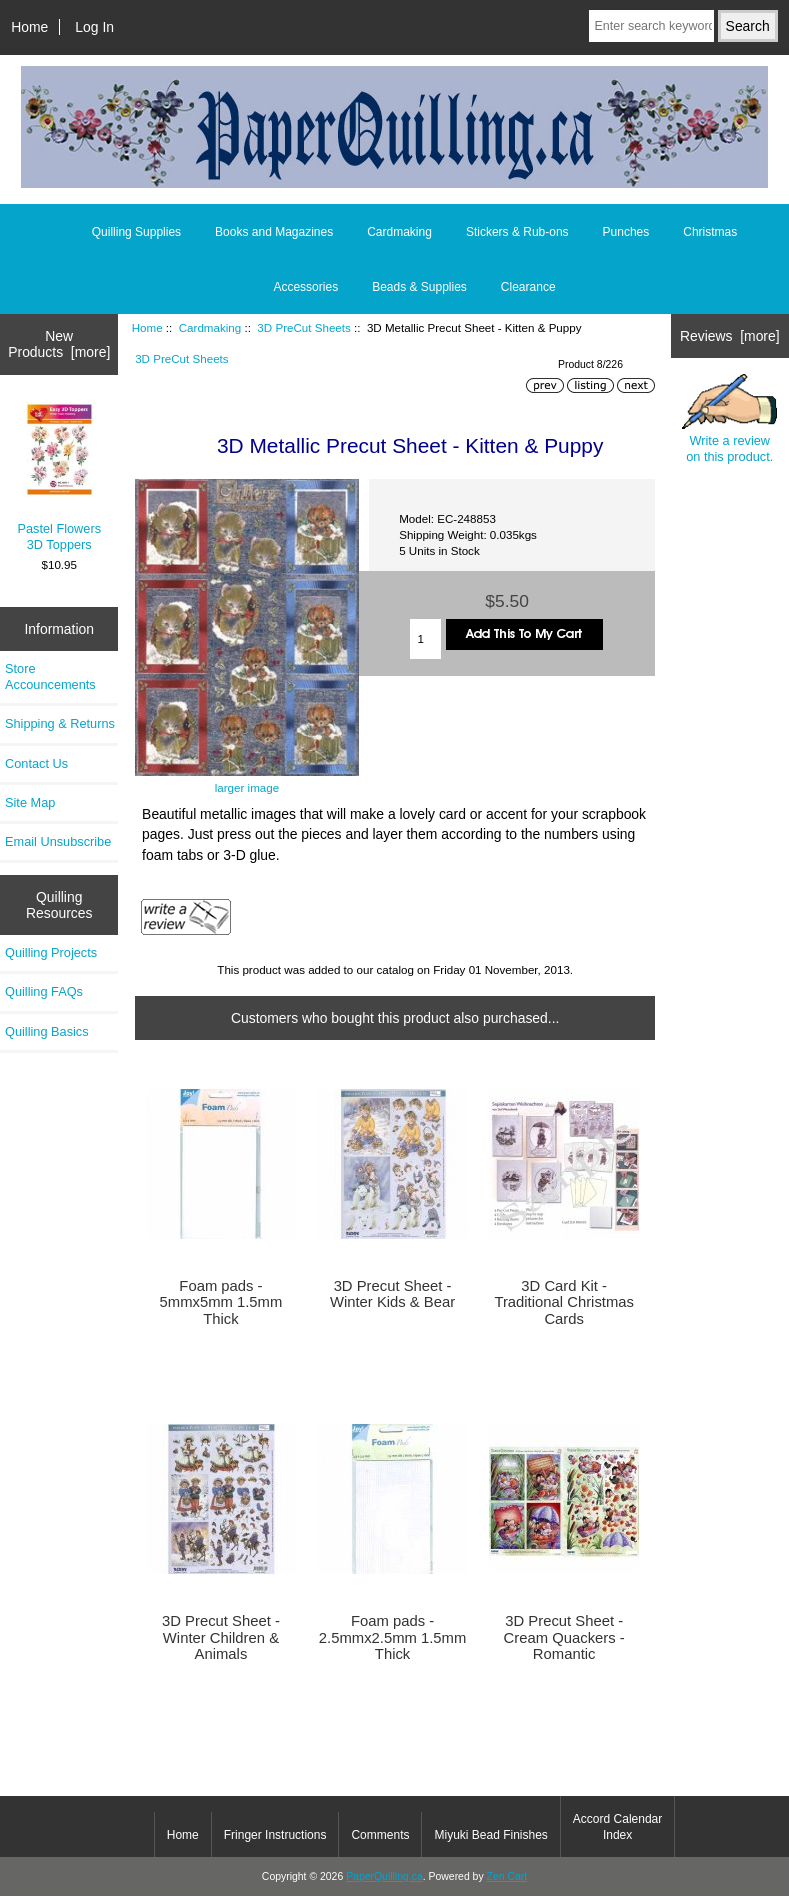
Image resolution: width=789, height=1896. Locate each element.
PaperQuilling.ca (384, 1876)
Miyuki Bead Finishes (490, 1835)
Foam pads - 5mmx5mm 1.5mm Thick (221, 1302)
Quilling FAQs (44, 991)
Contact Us (36, 763)
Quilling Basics (47, 1031)
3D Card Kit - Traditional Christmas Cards (564, 1302)
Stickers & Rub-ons (517, 232)
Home (29, 27)
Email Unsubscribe (58, 841)
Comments (380, 1835)
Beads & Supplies (419, 287)
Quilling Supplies (136, 232)
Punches (626, 232)
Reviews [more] (730, 336)
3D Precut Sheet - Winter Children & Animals (221, 1637)
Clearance (528, 287)
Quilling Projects (51, 952)
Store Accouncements (50, 676)
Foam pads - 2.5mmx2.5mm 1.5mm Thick (393, 1637)
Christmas (710, 232)
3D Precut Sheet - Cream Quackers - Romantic (564, 1637)
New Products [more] (59, 344)
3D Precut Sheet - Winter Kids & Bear (392, 1294)
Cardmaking (210, 327)
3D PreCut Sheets (303, 327)
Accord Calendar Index (617, 1827)
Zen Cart (507, 1876)
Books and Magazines (274, 232)
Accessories (305, 287)
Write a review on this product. (729, 419)
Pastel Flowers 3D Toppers (59, 477)
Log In (94, 27)
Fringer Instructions (275, 1835)
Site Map (30, 802)
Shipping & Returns (60, 723)
